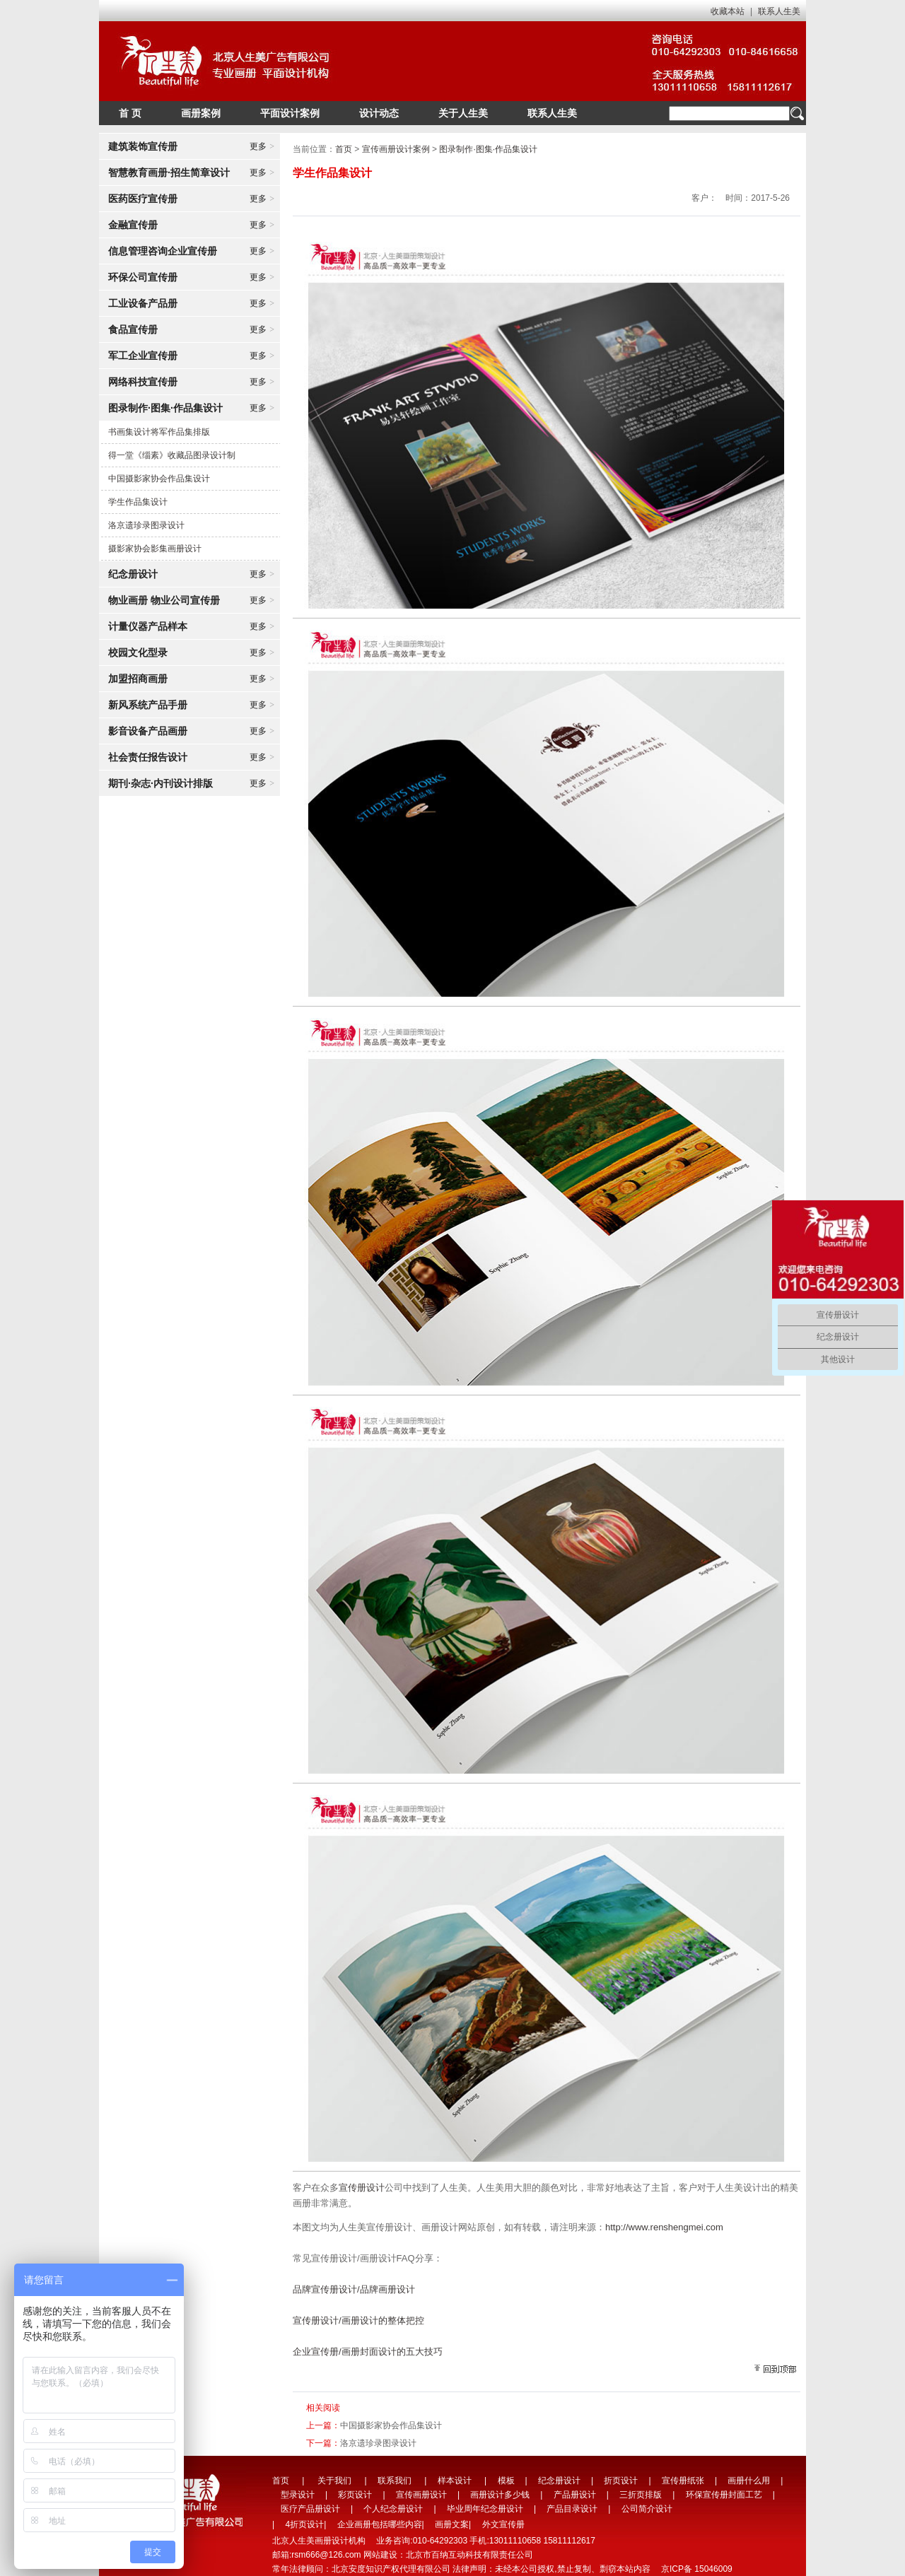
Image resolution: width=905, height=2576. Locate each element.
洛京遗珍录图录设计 (146, 525)
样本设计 (455, 2481)
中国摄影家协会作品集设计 (159, 479)
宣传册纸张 (683, 2481)
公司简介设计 (646, 2509)
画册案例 (201, 113)
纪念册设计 (559, 2481)
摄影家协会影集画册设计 (155, 549)
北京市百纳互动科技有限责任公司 (469, 2555)
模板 (506, 2481)
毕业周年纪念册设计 (485, 2509)
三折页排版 (640, 2495)
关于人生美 (463, 113)
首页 (343, 149)
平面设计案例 (290, 113)
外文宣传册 (503, 2524)
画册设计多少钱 (500, 2495)
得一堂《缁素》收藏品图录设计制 (171, 455)
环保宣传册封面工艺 (724, 2495)
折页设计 (621, 2481)
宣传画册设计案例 (396, 149)
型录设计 (298, 2495)
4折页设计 (304, 2524)
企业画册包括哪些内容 (379, 2524)
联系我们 (394, 2481)
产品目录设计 (572, 2509)
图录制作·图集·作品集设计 (488, 149)
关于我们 (334, 2481)
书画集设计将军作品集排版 (159, 432)
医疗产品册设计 (310, 2509)
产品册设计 (575, 2495)
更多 (262, 146)
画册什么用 (749, 2481)
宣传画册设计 (421, 2495)
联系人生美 (779, 11)
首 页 (130, 113)
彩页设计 (355, 2495)
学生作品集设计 (138, 502)
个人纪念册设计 (393, 2509)
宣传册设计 (362, 2187)
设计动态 (379, 113)
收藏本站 (728, 11)
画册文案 (452, 2524)
